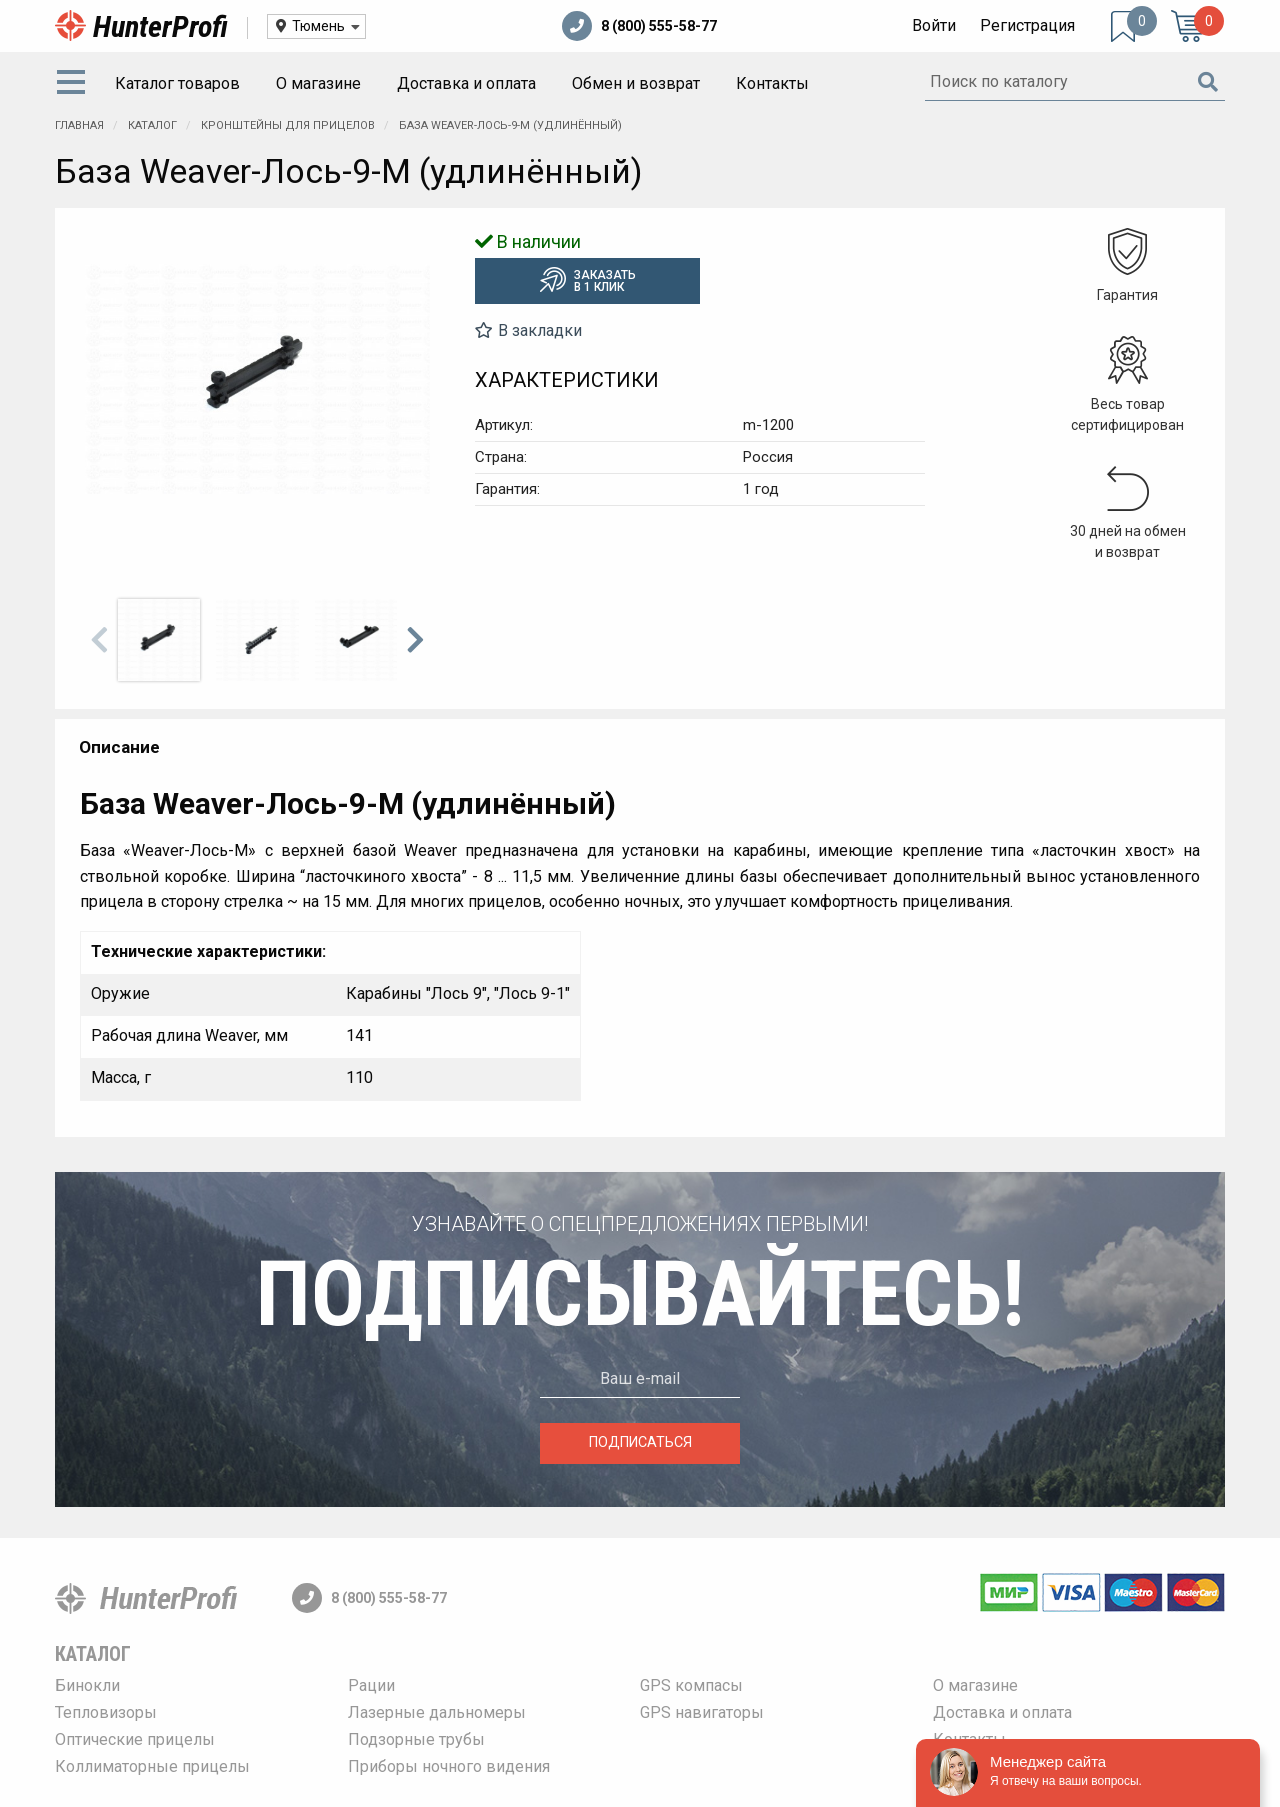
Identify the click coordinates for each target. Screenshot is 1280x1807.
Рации (371, 1685)
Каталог (93, 1654)
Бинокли (87, 1685)
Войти (934, 25)
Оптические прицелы (135, 1739)
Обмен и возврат (636, 83)
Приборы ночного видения (449, 1766)
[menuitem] (75, 84)
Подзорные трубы (416, 1739)
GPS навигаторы (702, 1712)
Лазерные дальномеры (437, 1712)
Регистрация (1027, 25)
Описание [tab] (119, 747)
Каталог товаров (177, 83)
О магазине (318, 83)
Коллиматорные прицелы (152, 1766)
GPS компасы (691, 1685)
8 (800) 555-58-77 (639, 26)
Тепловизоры (106, 1712)
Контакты (772, 83)
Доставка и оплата (466, 83)
